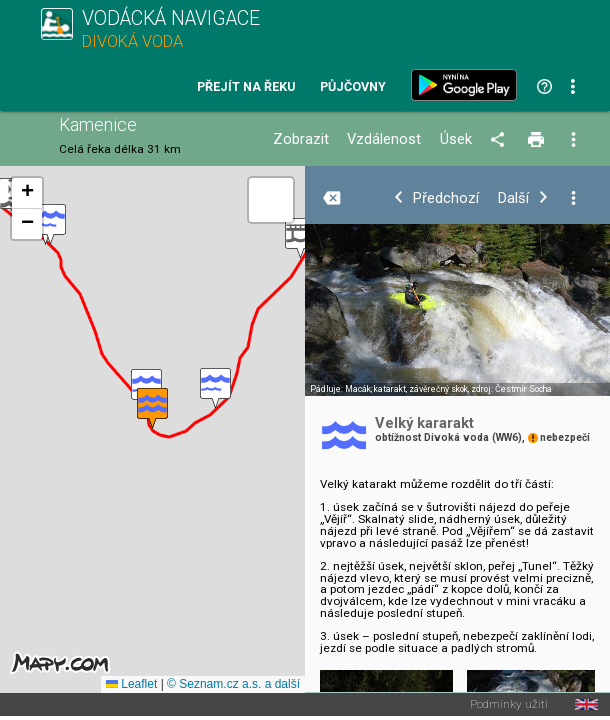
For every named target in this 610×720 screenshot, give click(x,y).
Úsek (456, 139)
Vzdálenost (384, 139)
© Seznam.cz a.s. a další (233, 684)
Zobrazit (301, 139)
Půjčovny (353, 87)
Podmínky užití (509, 705)
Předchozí (446, 198)
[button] (50, 224)
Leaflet (131, 684)
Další (513, 198)
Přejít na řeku (246, 87)
